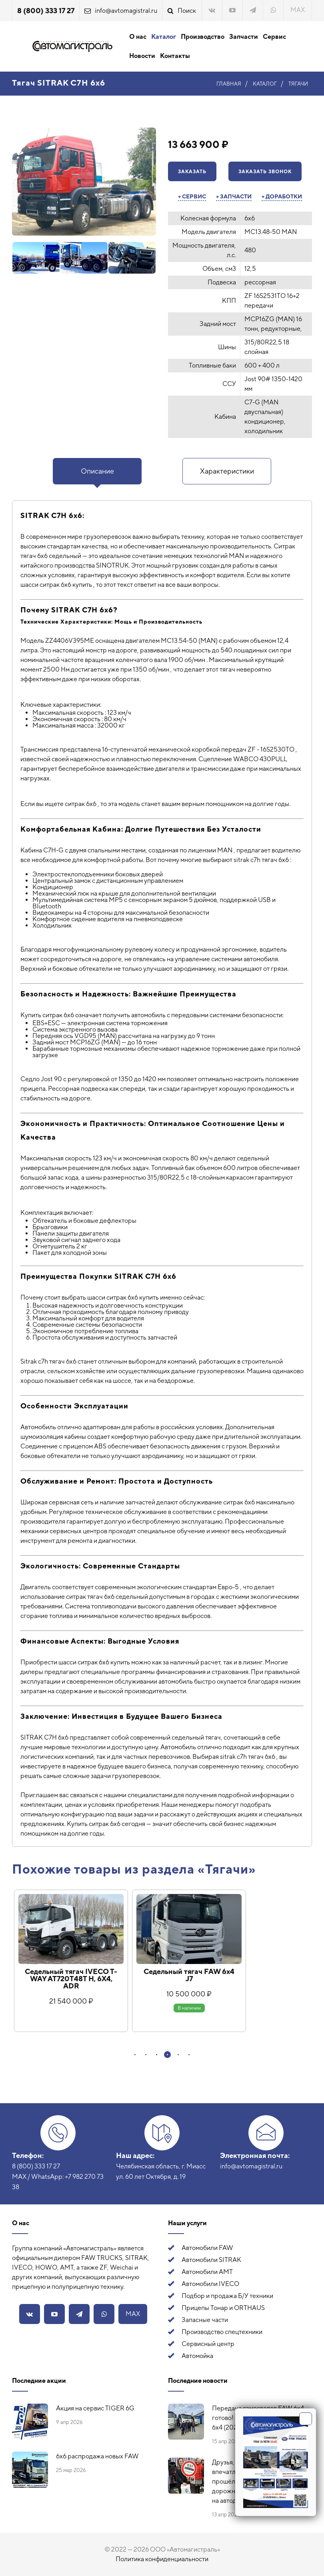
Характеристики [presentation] (227, 471)
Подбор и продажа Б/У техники (227, 2296)
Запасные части (205, 2320)
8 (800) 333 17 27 (45, 10)
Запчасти (243, 36)
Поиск (187, 10)
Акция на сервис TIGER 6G (95, 2408)
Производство (202, 36)
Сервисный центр (208, 2344)
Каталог (163, 36)
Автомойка (197, 2356)
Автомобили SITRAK (211, 2260)
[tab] (97, 471)
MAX (297, 10)
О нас (137, 36)
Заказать (192, 171)
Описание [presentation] (97, 471)
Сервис (274, 36)
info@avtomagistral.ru (126, 10)
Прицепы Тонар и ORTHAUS (223, 2308)
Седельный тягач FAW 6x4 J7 (189, 1975)
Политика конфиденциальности (162, 2559)
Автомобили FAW (207, 2248)
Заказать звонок (265, 171)
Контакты (175, 56)
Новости (142, 56)
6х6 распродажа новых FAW (97, 2456)
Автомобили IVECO (210, 2284)
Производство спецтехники (222, 2332)
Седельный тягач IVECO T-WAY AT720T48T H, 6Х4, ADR (71, 1978)
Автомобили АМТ (207, 2272)
